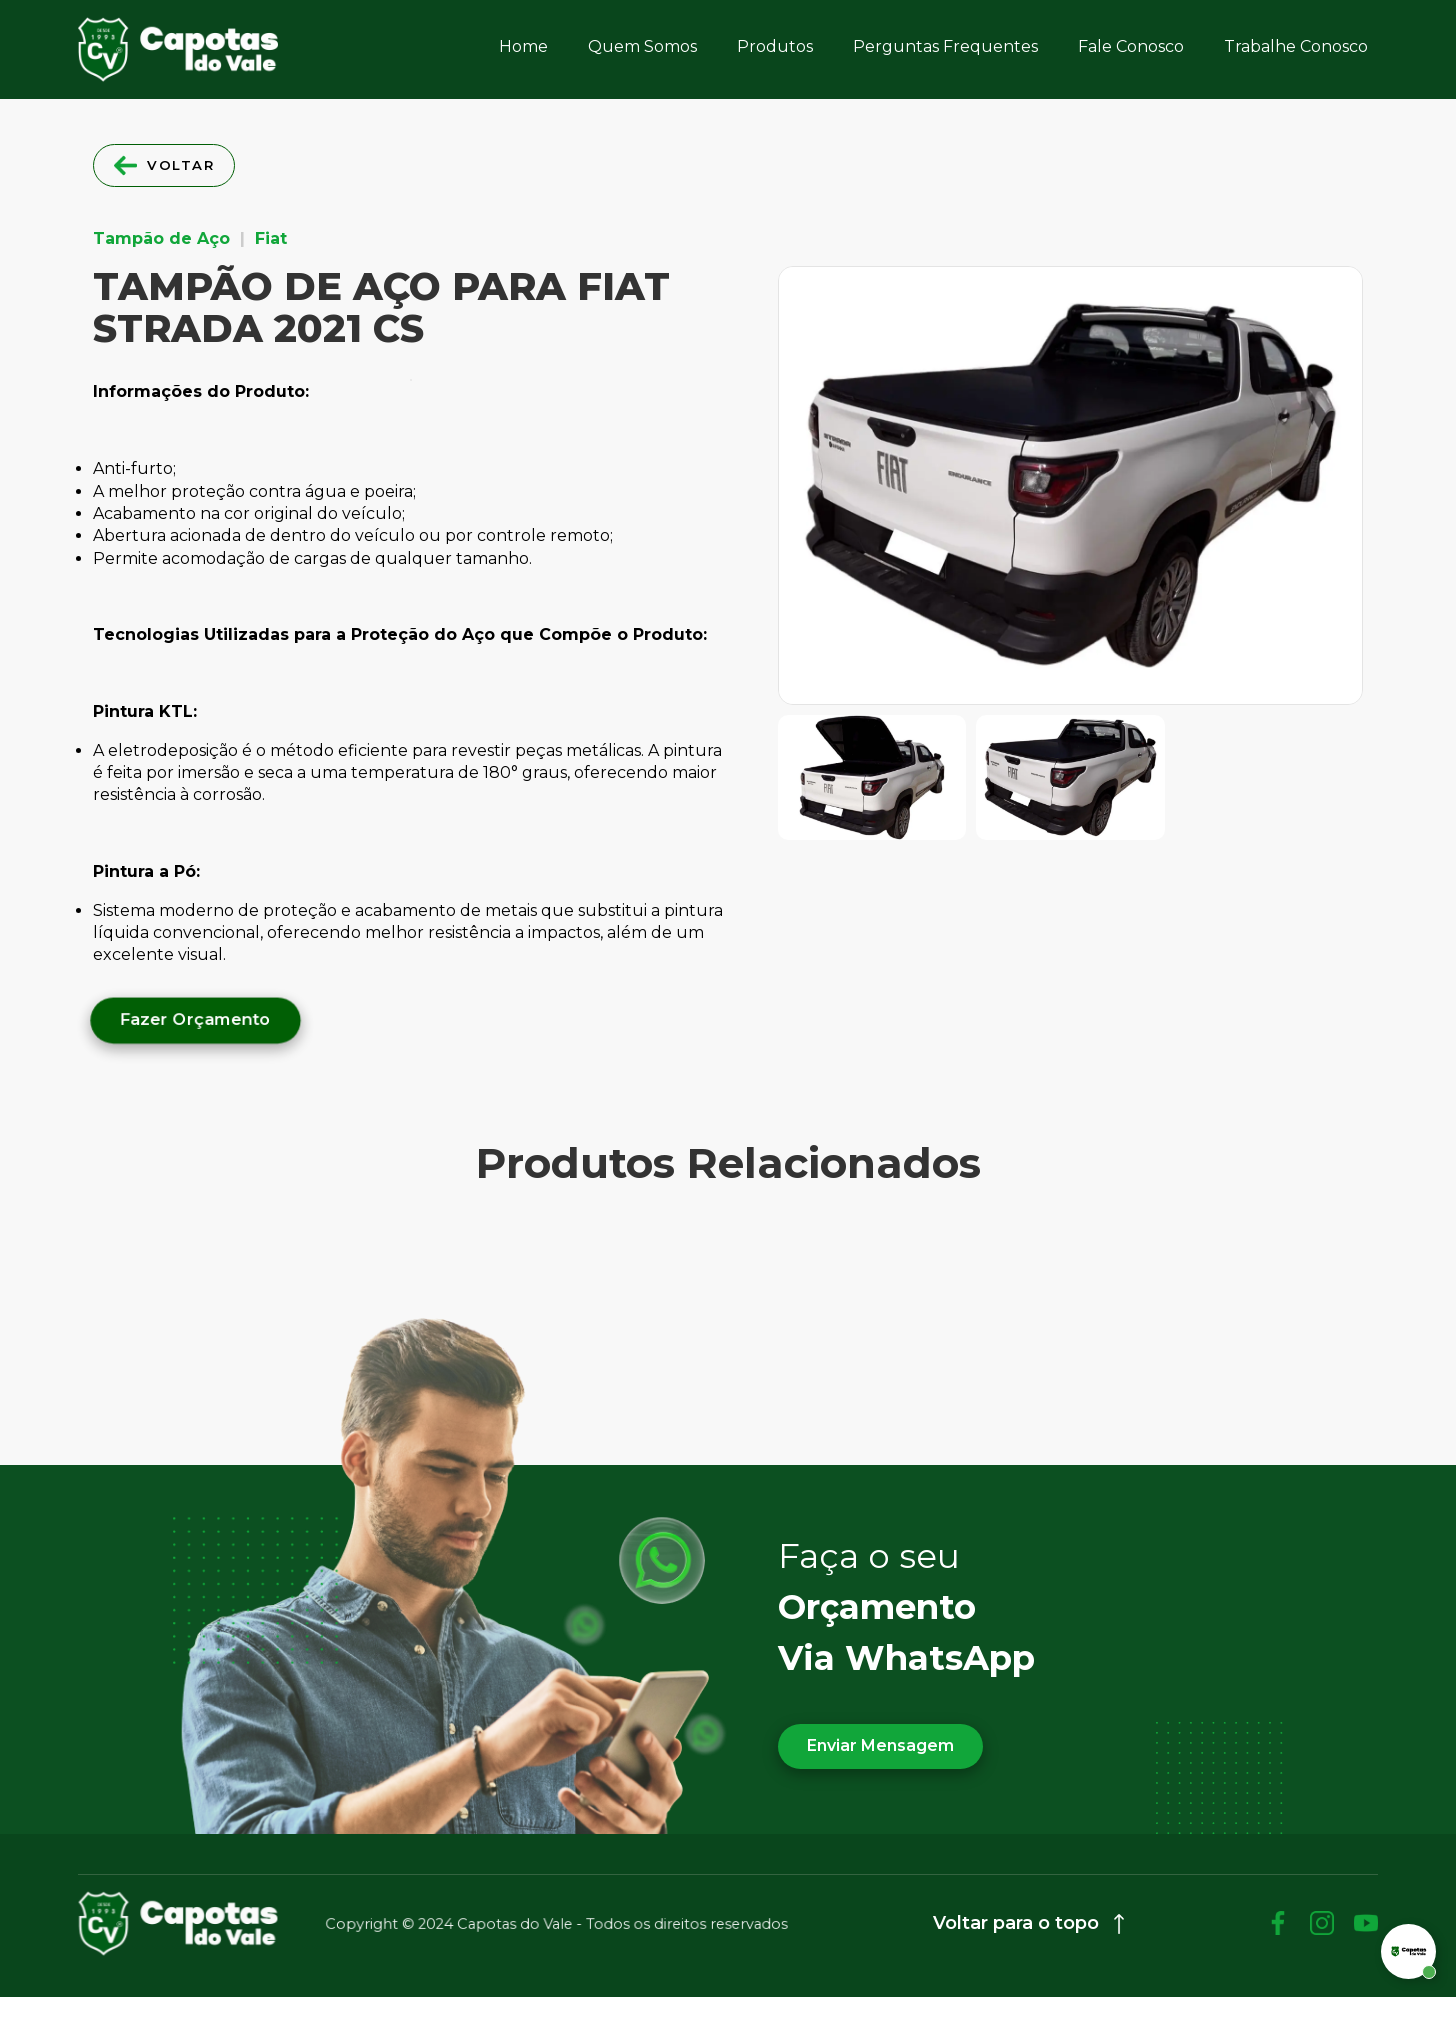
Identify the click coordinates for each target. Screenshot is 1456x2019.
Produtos (775, 46)
